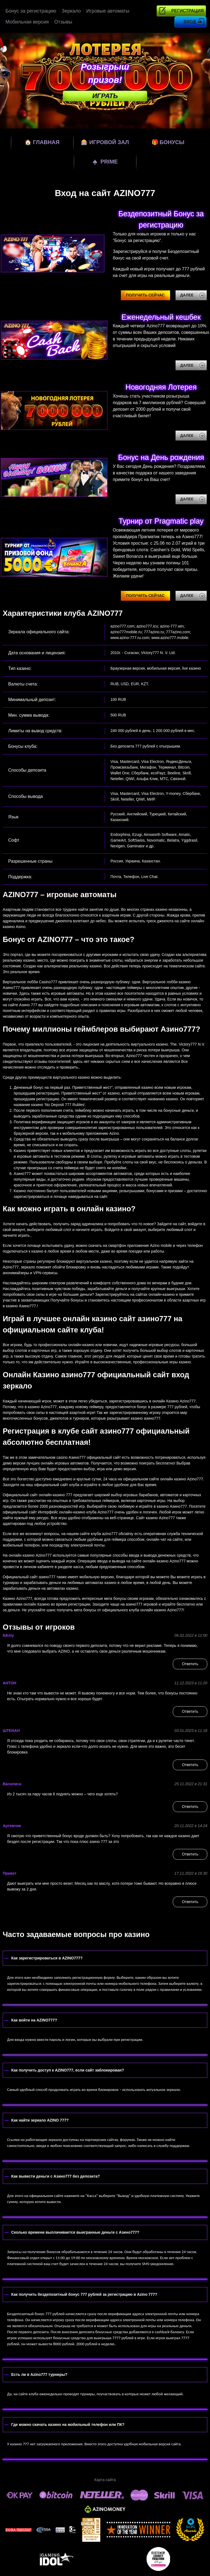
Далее (187, 295)
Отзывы (63, 22)
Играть (105, 96)
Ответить (190, 1664)
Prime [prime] (105, 161)
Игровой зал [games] (105, 142)
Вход (190, 21)
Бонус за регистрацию (30, 11)
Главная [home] (42, 142)
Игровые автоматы (107, 11)
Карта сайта (105, 2480)
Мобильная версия (27, 22)
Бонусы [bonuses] (168, 142)
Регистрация (187, 10)
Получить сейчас (145, 295)
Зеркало (71, 11)
